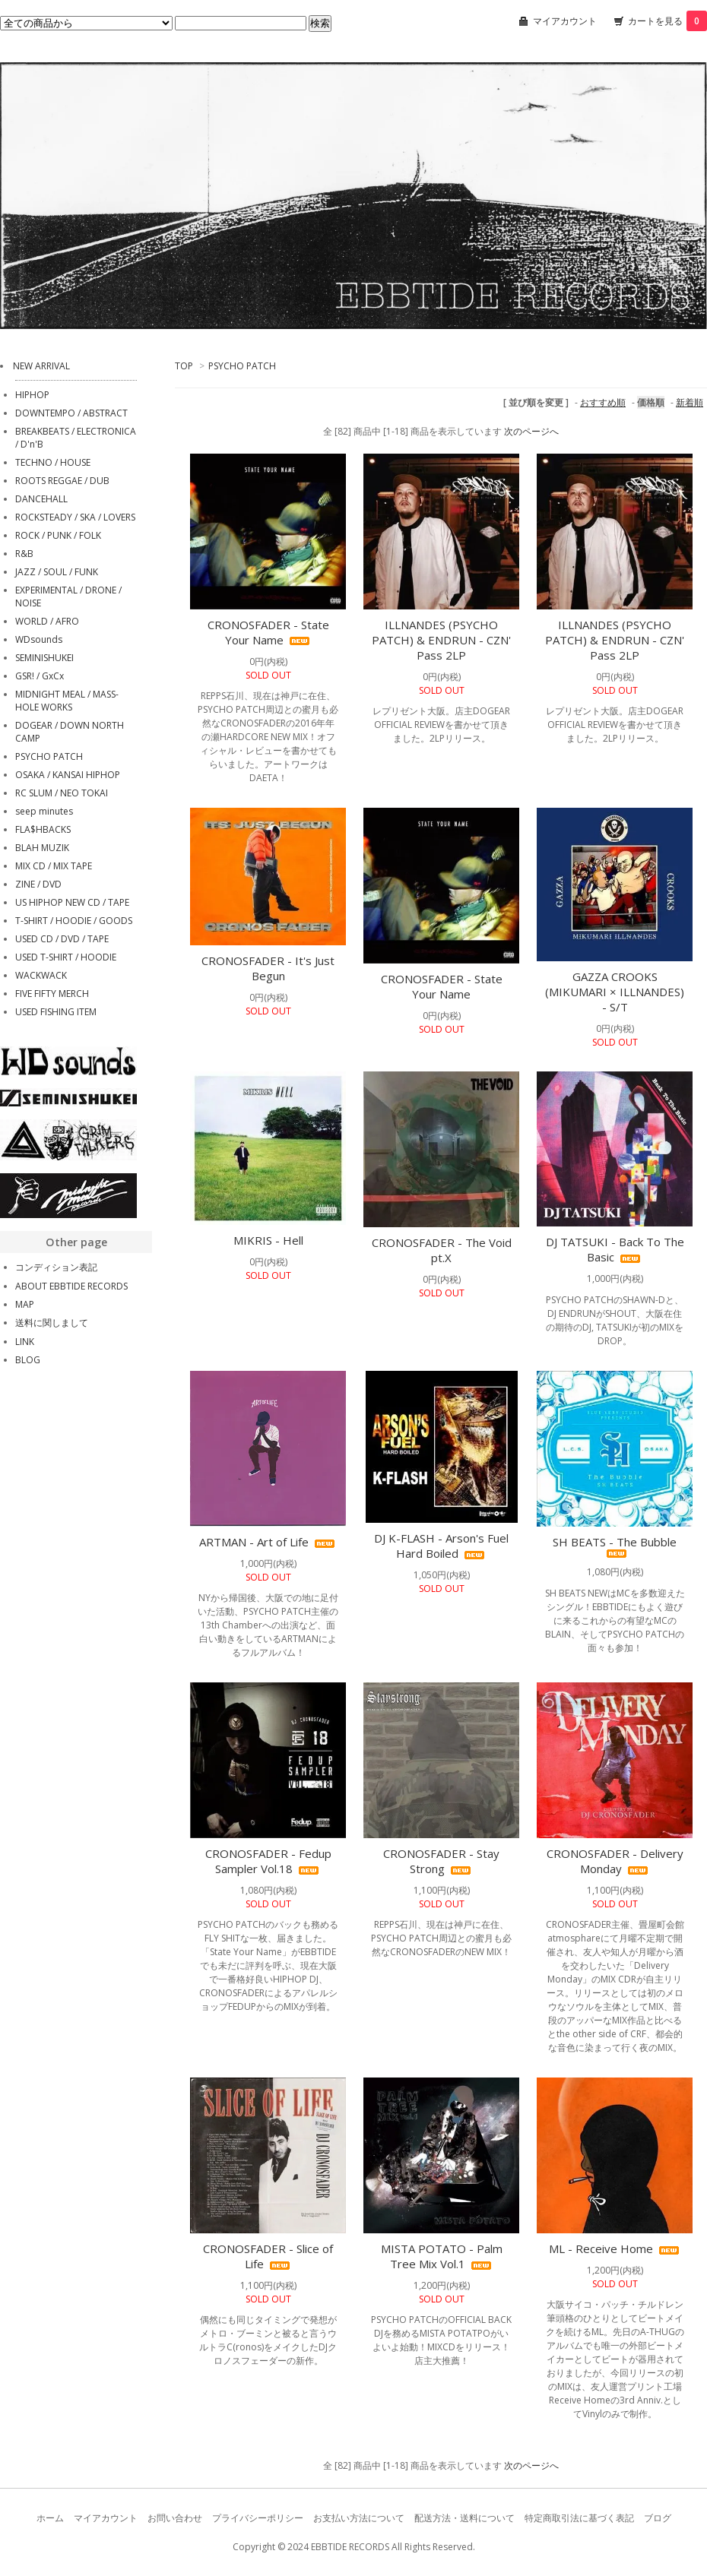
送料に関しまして (51, 1322)
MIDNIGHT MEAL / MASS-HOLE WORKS (67, 701)
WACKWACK (41, 975)
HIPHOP (32, 394)
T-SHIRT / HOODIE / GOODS (73, 920)
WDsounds (38, 639)
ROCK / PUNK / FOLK (58, 535)
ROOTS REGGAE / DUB (62, 480)
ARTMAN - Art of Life (268, 1541)
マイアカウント (565, 20)
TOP (184, 365)
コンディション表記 (56, 1267)
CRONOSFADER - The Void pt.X (442, 1250)
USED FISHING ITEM (56, 1011)
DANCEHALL (41, 498)
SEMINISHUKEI (44, 657)
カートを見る (667, 20)
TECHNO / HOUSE (52, 462)
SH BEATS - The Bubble (615, 1546)
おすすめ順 (603, 402)
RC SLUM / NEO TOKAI (61, 792)
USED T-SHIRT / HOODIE (65, 957)
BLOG (27, 1359)
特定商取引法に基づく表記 (579, 2517)
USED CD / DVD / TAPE (62, 938)
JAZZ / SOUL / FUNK (56, 571)
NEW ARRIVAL (41, 365)
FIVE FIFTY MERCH (52, 993)
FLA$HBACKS (43, 829)
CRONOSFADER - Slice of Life (268, 2256)
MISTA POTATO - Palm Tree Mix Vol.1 (442, 2256)
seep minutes (44, 811)
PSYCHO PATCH (242, 365)
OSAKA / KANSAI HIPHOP (67, 774)
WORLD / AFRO (47, 621)
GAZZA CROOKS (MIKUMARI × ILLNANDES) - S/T (614, 991)
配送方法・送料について (464, 2517)
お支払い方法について (358, 2517)
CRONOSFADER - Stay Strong (441, 1861)
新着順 (689, 402)
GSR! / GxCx (39, 675)
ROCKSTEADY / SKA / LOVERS (75, 517)
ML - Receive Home (615, 2248)
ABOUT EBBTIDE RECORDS (71, 1286)
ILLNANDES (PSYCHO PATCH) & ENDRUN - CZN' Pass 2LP (441, 640)
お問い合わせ (174, 2517)
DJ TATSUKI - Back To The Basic (615, 1249)
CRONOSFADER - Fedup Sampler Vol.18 (268, 1861)
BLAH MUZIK (42, 847)
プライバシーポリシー (257, 2517)
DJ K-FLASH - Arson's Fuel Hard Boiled (441, 1545)
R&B (24, 553)
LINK (24, 1341)
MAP (24, 1304)
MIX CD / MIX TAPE (53, 865)
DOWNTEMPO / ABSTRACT (71, 413)
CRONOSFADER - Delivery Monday (615, 1861)
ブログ (657, 2517)
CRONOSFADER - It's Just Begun (267, 968)
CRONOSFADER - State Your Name (268, 632)
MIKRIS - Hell (268, 1240)
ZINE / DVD (38, 884)
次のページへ (531, 431)
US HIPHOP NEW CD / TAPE (72, 902)
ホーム (50, 2517)
